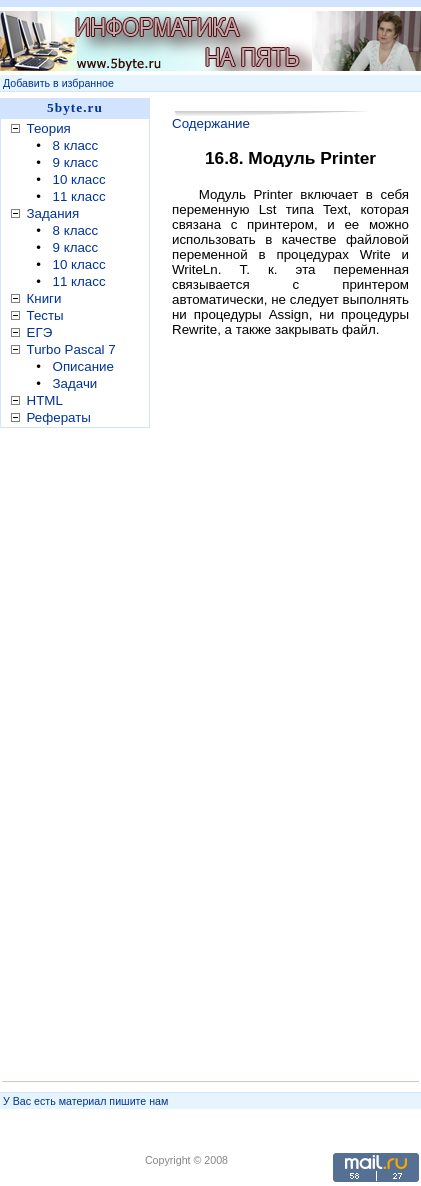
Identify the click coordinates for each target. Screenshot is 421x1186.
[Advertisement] (80, 749)
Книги (44, 298)
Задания (53, 213)
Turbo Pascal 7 (71, 349)
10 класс (79, 179)
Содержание (211, 123)
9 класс (76, 162)
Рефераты (59, 417)
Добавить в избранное (58, 83)
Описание (83, 366)
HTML (45, 400)
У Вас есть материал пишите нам (85, 1101)
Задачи (75, 383)
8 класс (76, 145)
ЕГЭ (40, 332)
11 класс (79, 196)
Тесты (45, 315)
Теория (49, 128)
